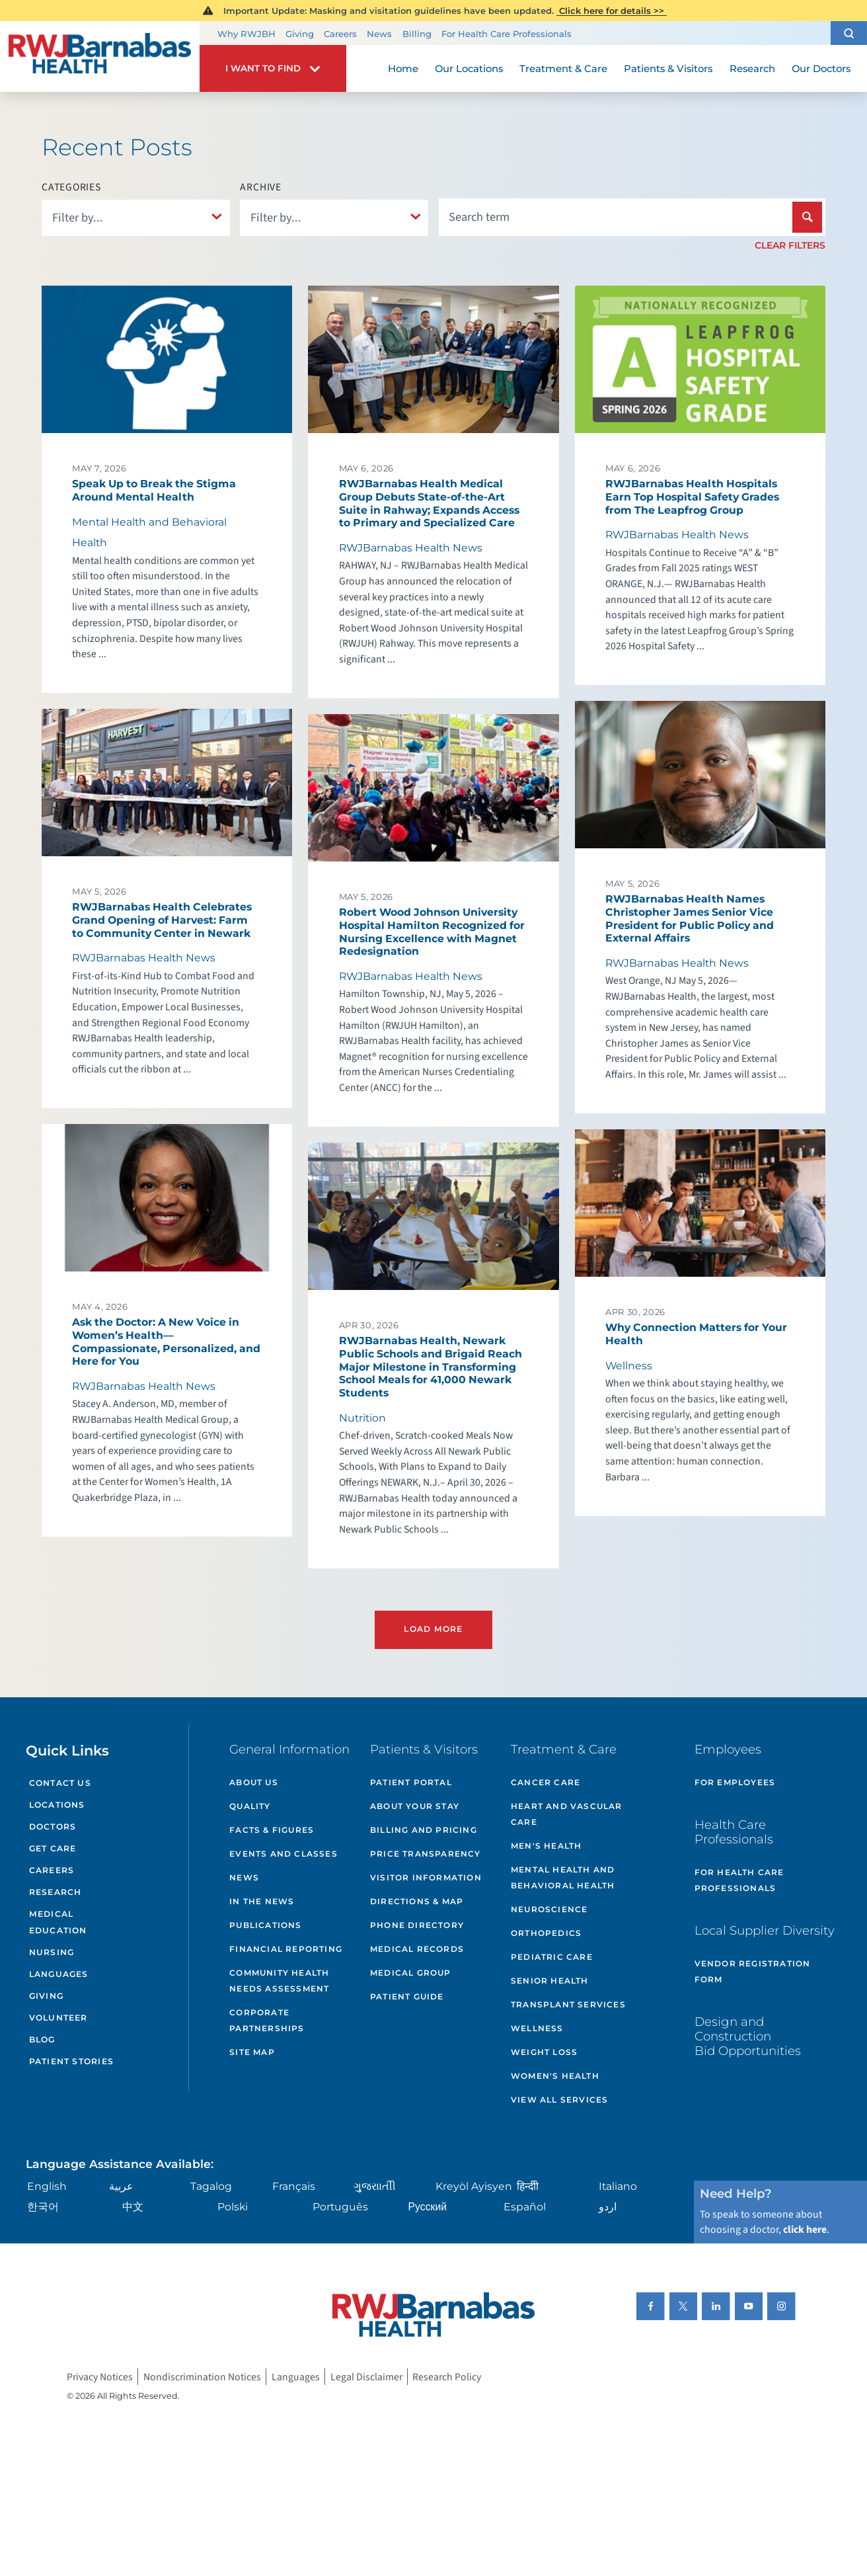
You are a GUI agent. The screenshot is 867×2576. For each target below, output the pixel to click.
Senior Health (550, 1981)
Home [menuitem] (403, 69)
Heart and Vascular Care (566, 1814)
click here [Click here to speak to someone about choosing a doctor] (805, 2229)
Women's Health (555, 2076)
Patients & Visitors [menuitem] (668, 69)
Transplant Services (568, 2004)
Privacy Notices (100, 2376)
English (47, 2186)
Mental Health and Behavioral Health (563, 1877)
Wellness (537, 2028)
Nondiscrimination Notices (202, 2376)
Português (340, 2206)
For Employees (735, 1782)
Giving (299, 33)
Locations (57, 1805)
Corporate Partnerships (266, 2020)
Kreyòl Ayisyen (473, 2186)
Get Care (53, 1848)
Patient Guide (407, 1996)
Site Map (252, 2052)
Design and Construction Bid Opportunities (748, 2036)
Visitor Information (426, 1877)
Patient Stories (71, 2061)
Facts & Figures (271, 1830)
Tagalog (211, 2186)
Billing (417, 33)
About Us (253, 1782)
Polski (232, 2206)
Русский (427, 2206)
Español (525, 2206)
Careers (340, 33)
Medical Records (417, 1949)
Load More (433, 1629)
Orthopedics (546, 1933)
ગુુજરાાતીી (375, 2186)
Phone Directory (417, 1925)
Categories (71, 187)
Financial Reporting (285, 1949)
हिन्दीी (528, 2186)
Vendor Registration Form (753, 1971)
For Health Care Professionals (506, 33)
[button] (849, 33)
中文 (132, 2206)
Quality (249, 1806)
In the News (261, 1901)
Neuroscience (549, 1909)
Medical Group (410, 1973)
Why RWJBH (246, 33)
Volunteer (58, 2018)
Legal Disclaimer (366, 2376)
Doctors (53, 1826)
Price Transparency (425, 1854)
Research (55, 1892)
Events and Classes (283, 1854)
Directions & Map (416, 1901)
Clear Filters (790, 245)
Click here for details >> (611, 10)
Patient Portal (411, 1782)
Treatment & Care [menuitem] (563, 69)
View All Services (559, 2100)
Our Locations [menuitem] (469, 69)
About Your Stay (414, 1806)
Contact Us (60, 1783)
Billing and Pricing (423, 1830)
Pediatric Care (552, 1957)
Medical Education (58, 1922)
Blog (42, 2039)
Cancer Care (545, 1782)
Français (293, 2186)
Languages (59, 1974)
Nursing (52, 1952)
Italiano (618, 2186)
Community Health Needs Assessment (279, 1980)
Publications (265, 1925)
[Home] (100, 56)
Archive (261, 187)
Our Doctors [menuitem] (821, 69)
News (379, 33)
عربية (121, 2186)
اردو (608, 2206)
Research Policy (446, 2376)
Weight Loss (544, 2052)
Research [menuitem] (752, 69)
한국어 (43, 2206)
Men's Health (546, 1846)
